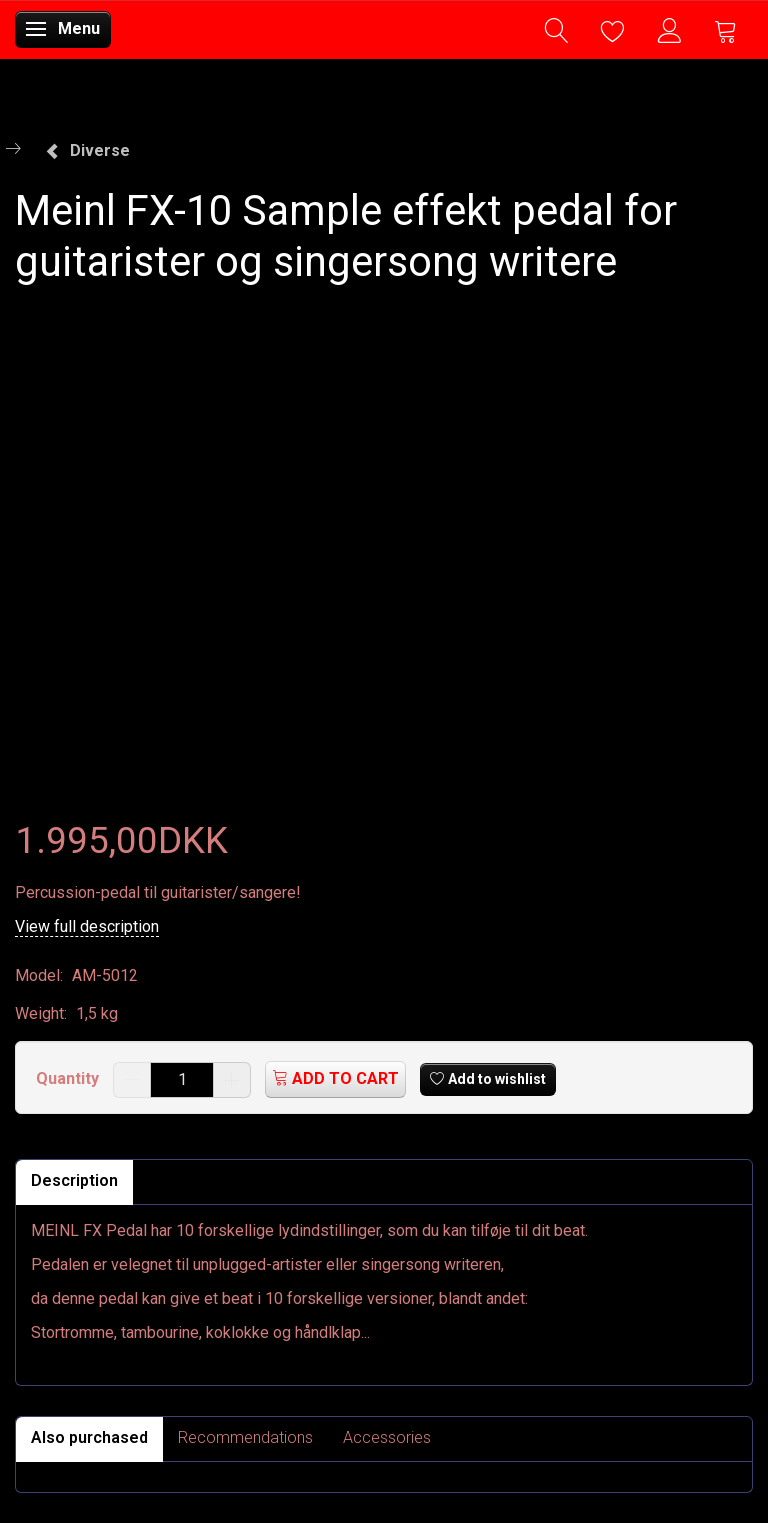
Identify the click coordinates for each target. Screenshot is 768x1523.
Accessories (387, 1437)
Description (74, 1180)
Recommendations (245, 1437)
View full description (87, 926)
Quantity (69, 1078)
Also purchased (89, 1437)
